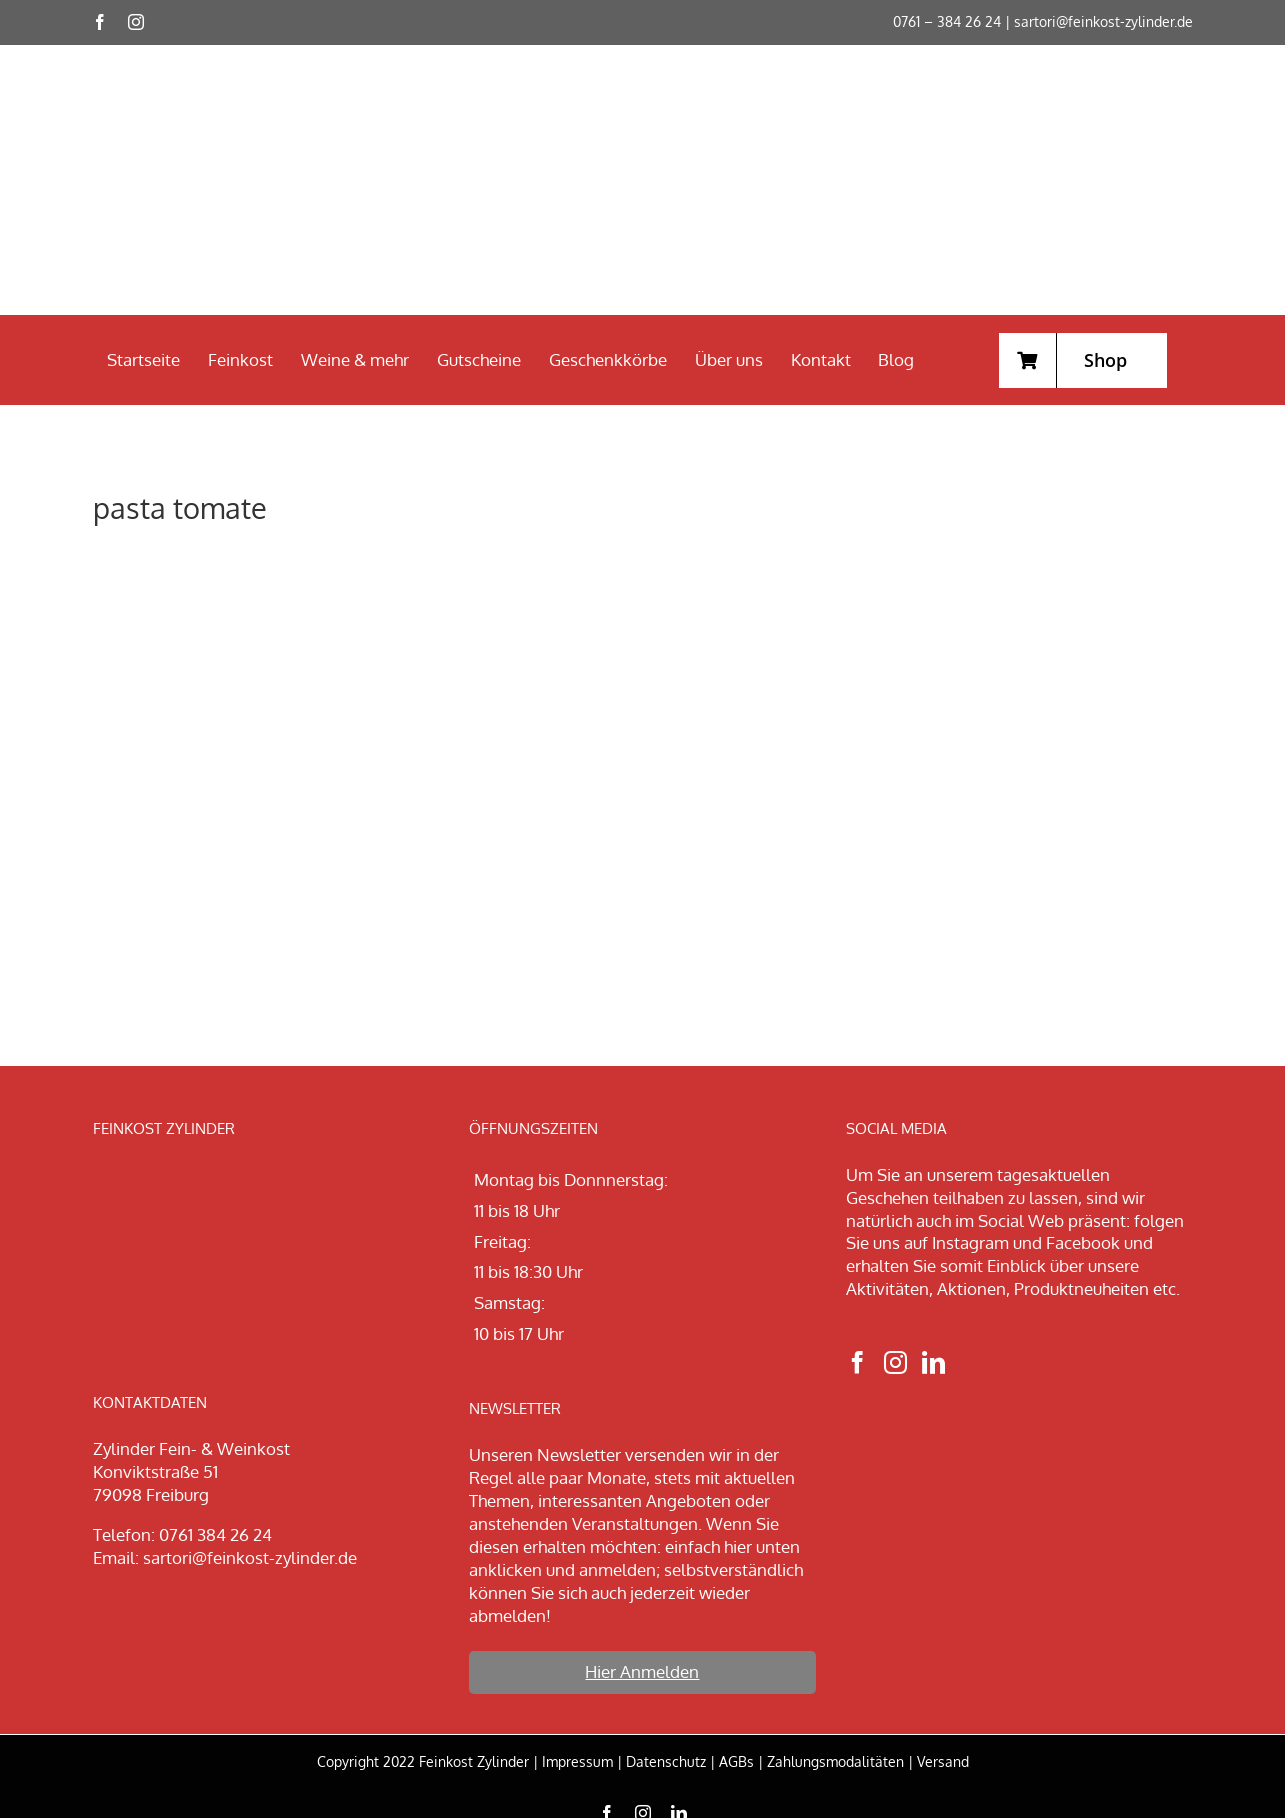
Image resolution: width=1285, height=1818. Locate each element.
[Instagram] (895, 1362)
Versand (943, 1761)
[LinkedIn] (933, 1362)
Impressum (577, 1761)
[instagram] (136, 22)
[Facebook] (857, 1362)
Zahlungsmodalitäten (835, 1761)
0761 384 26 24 (215, 1534)
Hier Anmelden (642, 1671)
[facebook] (100, 22)
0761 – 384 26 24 (947, 21)
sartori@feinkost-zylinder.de (1103, 21)
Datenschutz (666, 1761)
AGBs (736, 1761)
